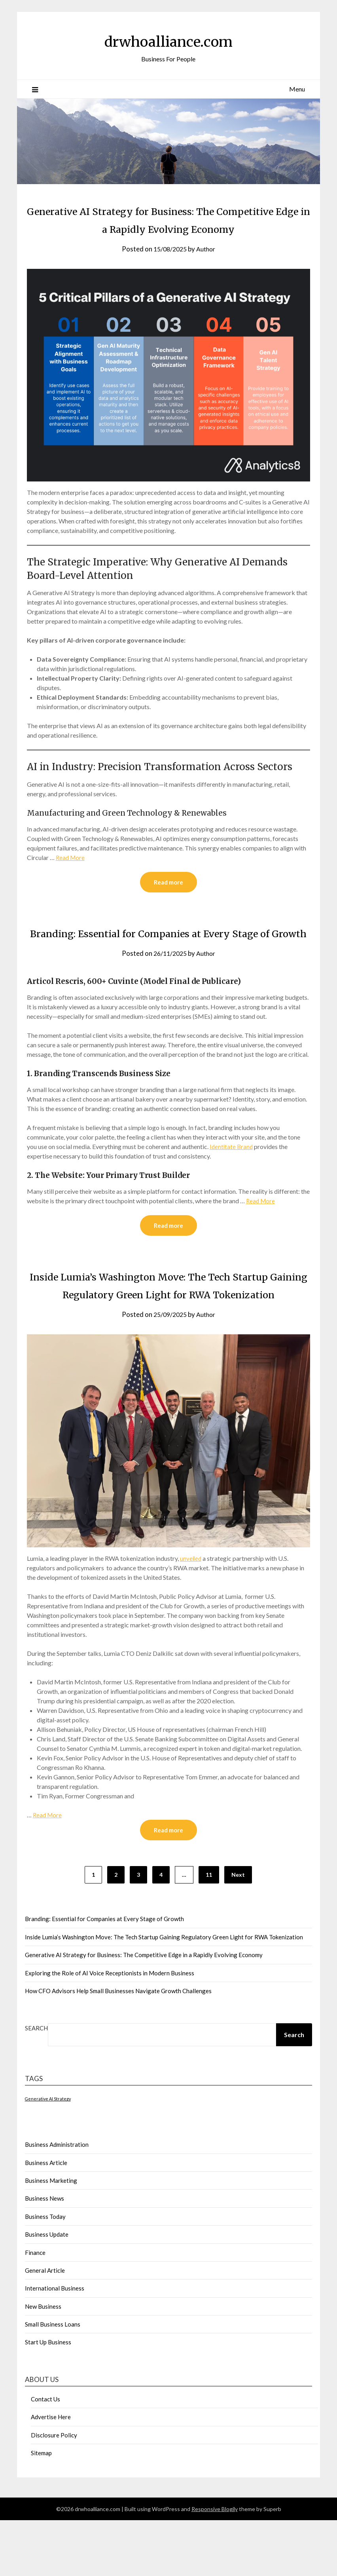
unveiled (191, 1613)
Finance (35, 2308)
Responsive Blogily (214, 2564)
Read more (168, 900)
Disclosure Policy (54, 2490)
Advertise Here (51, 2472)
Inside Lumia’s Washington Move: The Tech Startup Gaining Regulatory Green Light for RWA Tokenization (168, 1331)
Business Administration (57, 2200)
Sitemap (41, 2508)
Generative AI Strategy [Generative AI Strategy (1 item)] (48, 2154)
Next (238, 1930)
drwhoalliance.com (168, 40)
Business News (44, 2254)
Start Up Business (48, 2397)
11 (209, 1930)
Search (36, 2083)
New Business (43, 2362)
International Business (54, 2344)
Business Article (46, 2218)
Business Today (45, 2272)
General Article (45, 2326)
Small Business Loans (52, 2380)
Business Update (46, 2290)
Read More (71, 875)
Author (207, 267)
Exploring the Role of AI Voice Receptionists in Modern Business (109, 2028)
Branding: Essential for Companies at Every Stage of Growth (104, 1974)
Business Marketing (51, 2236)
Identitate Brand (232, 1183)
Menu (297, 89)
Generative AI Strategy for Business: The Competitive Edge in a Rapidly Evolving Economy (168, 228)
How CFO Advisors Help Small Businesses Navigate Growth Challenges (118, 2046)
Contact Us (45, 2454)
